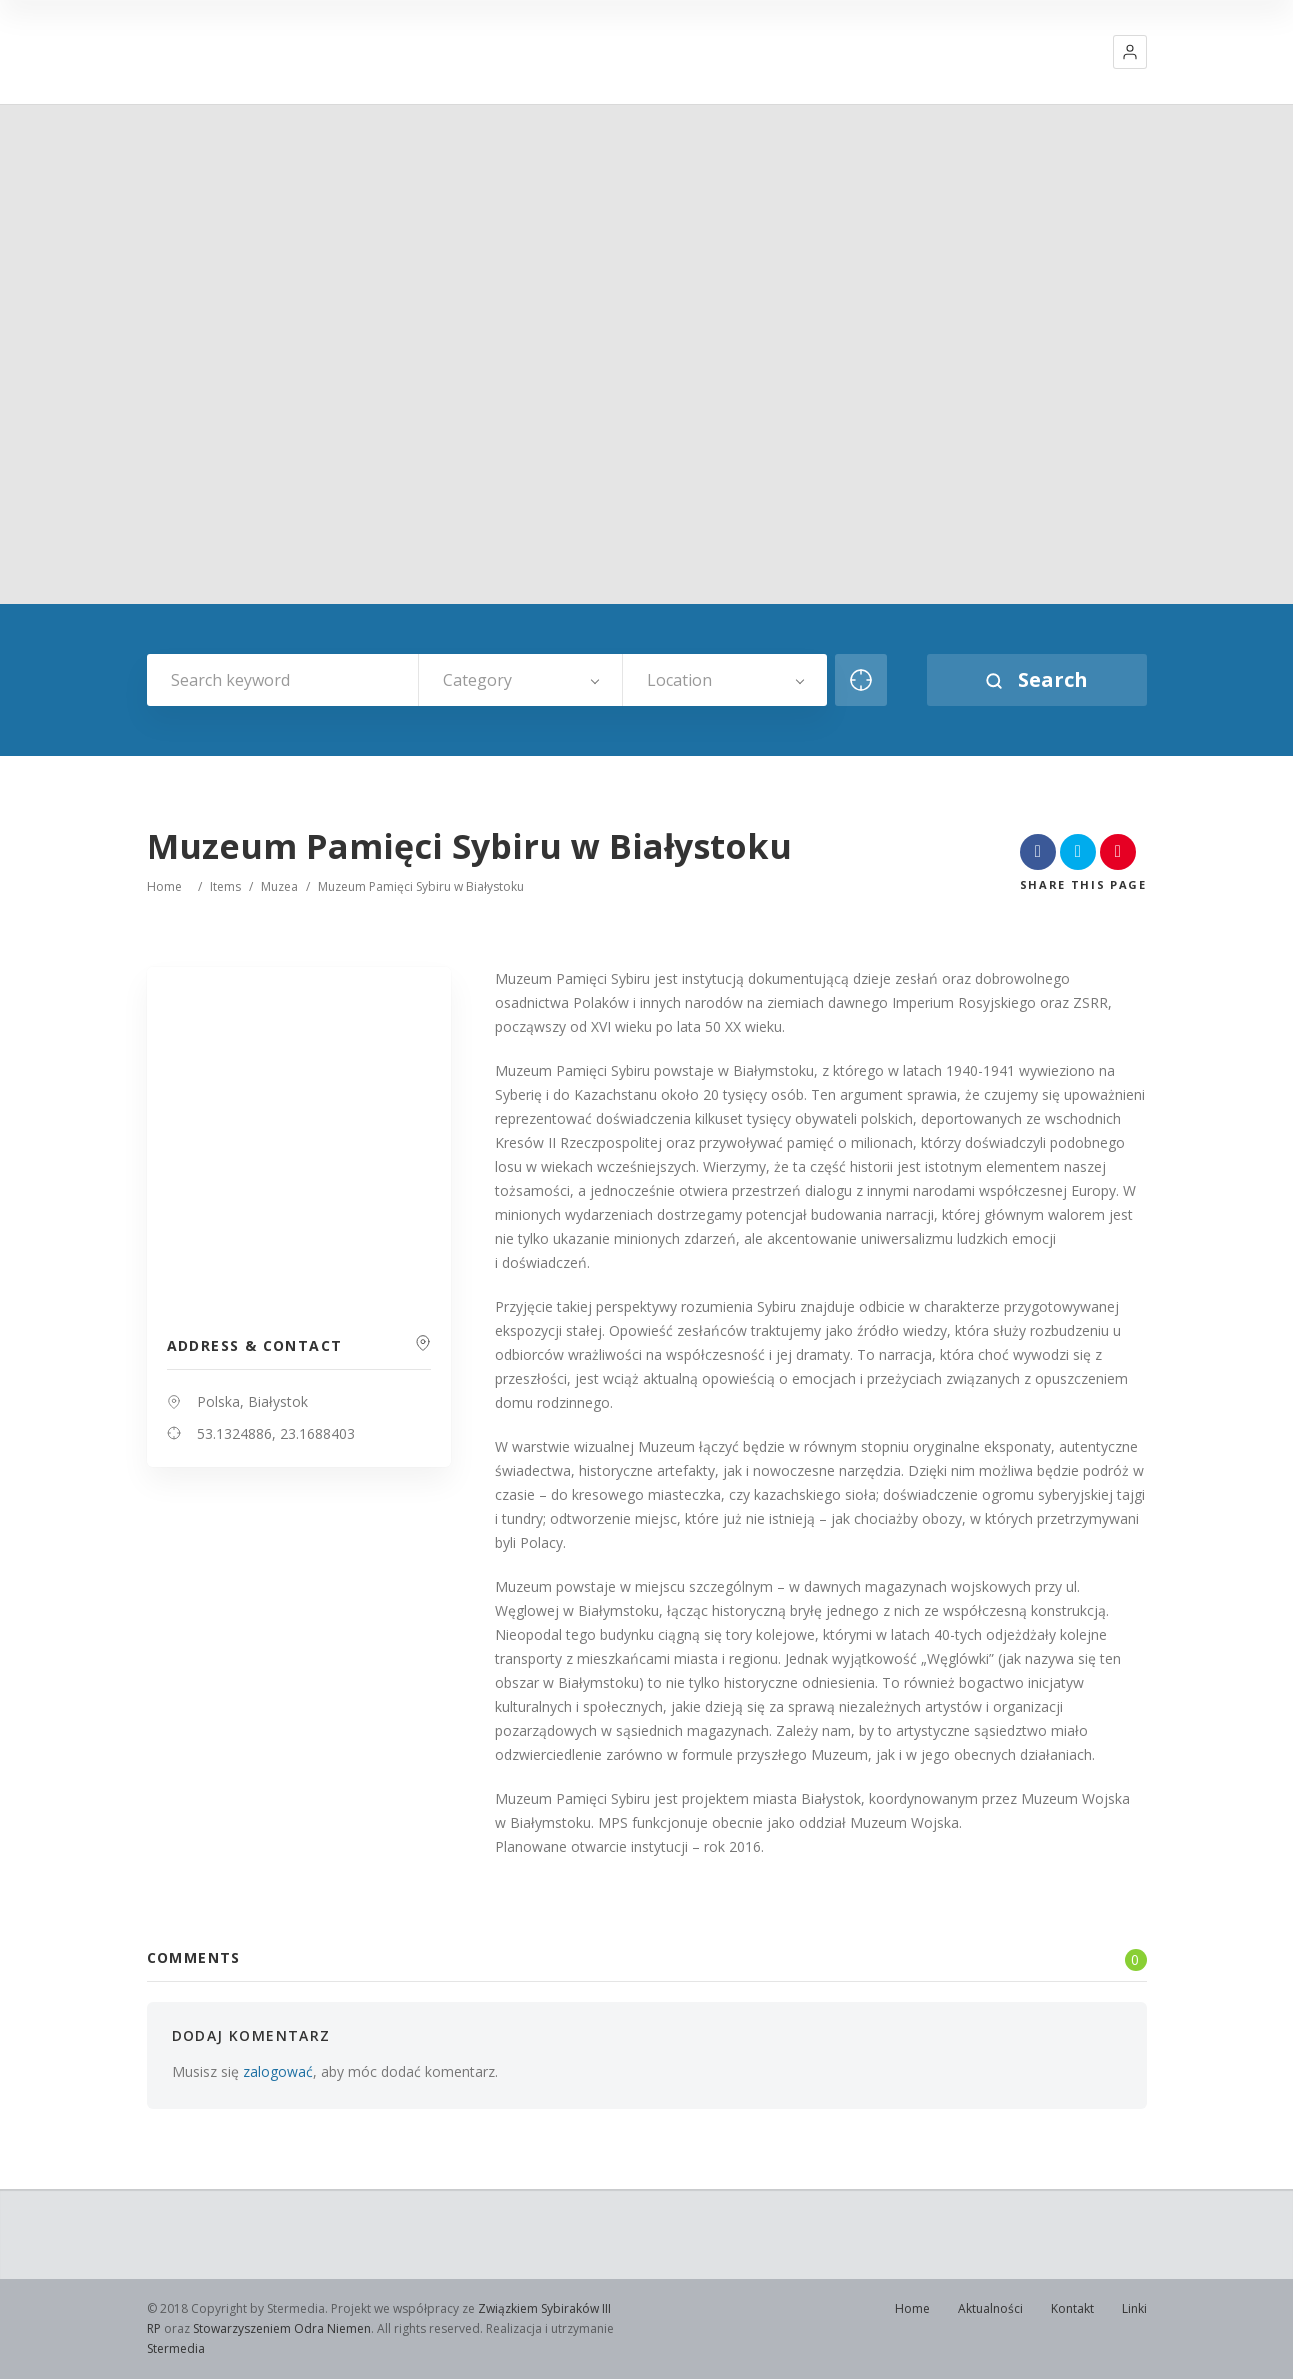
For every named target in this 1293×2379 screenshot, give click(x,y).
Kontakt (1072, 2308)
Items (225, 886)
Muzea (279, 886)
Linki (1134, 2308)
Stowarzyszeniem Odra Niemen (282, 2328)
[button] (1130, 52)
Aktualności (990, 2308)
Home (164, 886)
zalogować (278, 2071)
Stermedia (176, 2348)
